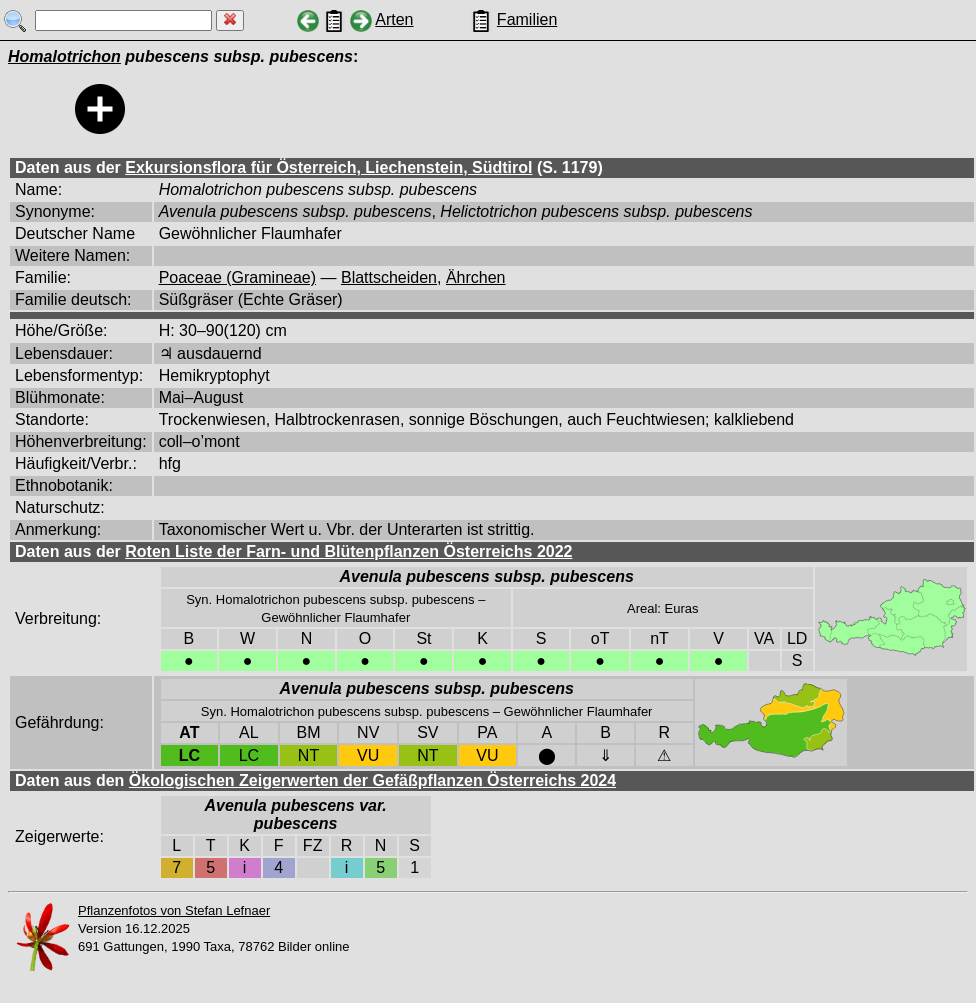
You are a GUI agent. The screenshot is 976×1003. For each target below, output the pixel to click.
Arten (394, 19)
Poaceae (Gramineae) (237, 277)
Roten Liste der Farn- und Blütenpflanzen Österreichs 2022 (348, 551)
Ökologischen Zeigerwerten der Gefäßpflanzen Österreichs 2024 (372, 780)
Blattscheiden (389, 277)
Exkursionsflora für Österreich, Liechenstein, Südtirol (328, 167)
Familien (527, 19)
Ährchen (476, 277)
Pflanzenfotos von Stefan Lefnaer (174, 910)
